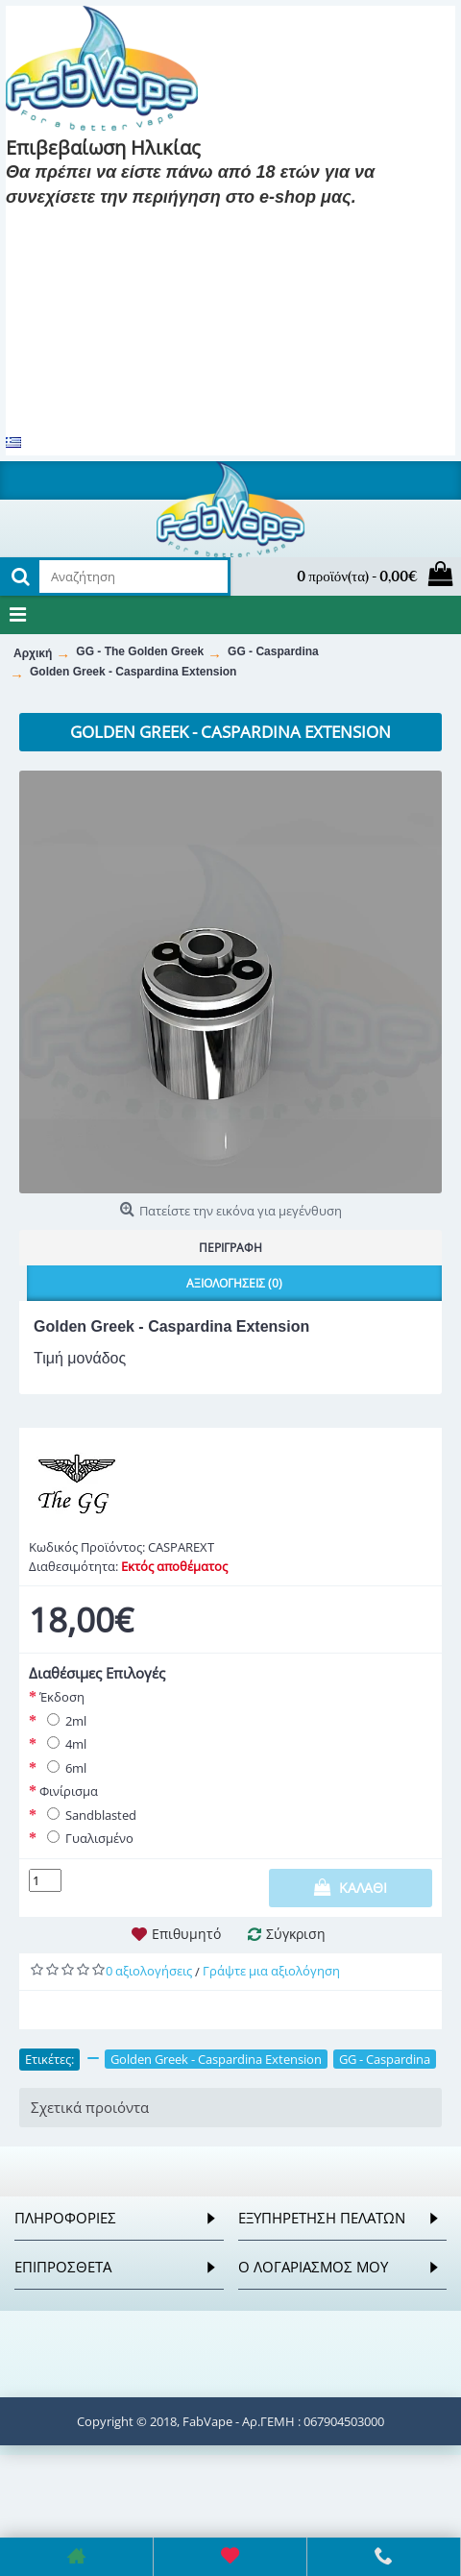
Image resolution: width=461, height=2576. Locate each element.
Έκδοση (62, 1696)
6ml (62, 1768)
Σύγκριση (296, 1934)
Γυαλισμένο (86, 1838)
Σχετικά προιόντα (90, 2107)
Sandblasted (87, 1815)
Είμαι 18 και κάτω (226, 225)
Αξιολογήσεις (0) (234, 1283)
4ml (62, 1744)
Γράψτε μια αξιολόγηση (271, 1970)
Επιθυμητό (186, 1934)
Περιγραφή (230, 1247)
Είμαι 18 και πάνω (78, 225)
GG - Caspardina (384, 2059)
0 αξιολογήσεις (149, 1970)
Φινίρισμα (68, 1791)
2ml (62, 1721)
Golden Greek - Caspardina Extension (216, 2059)
